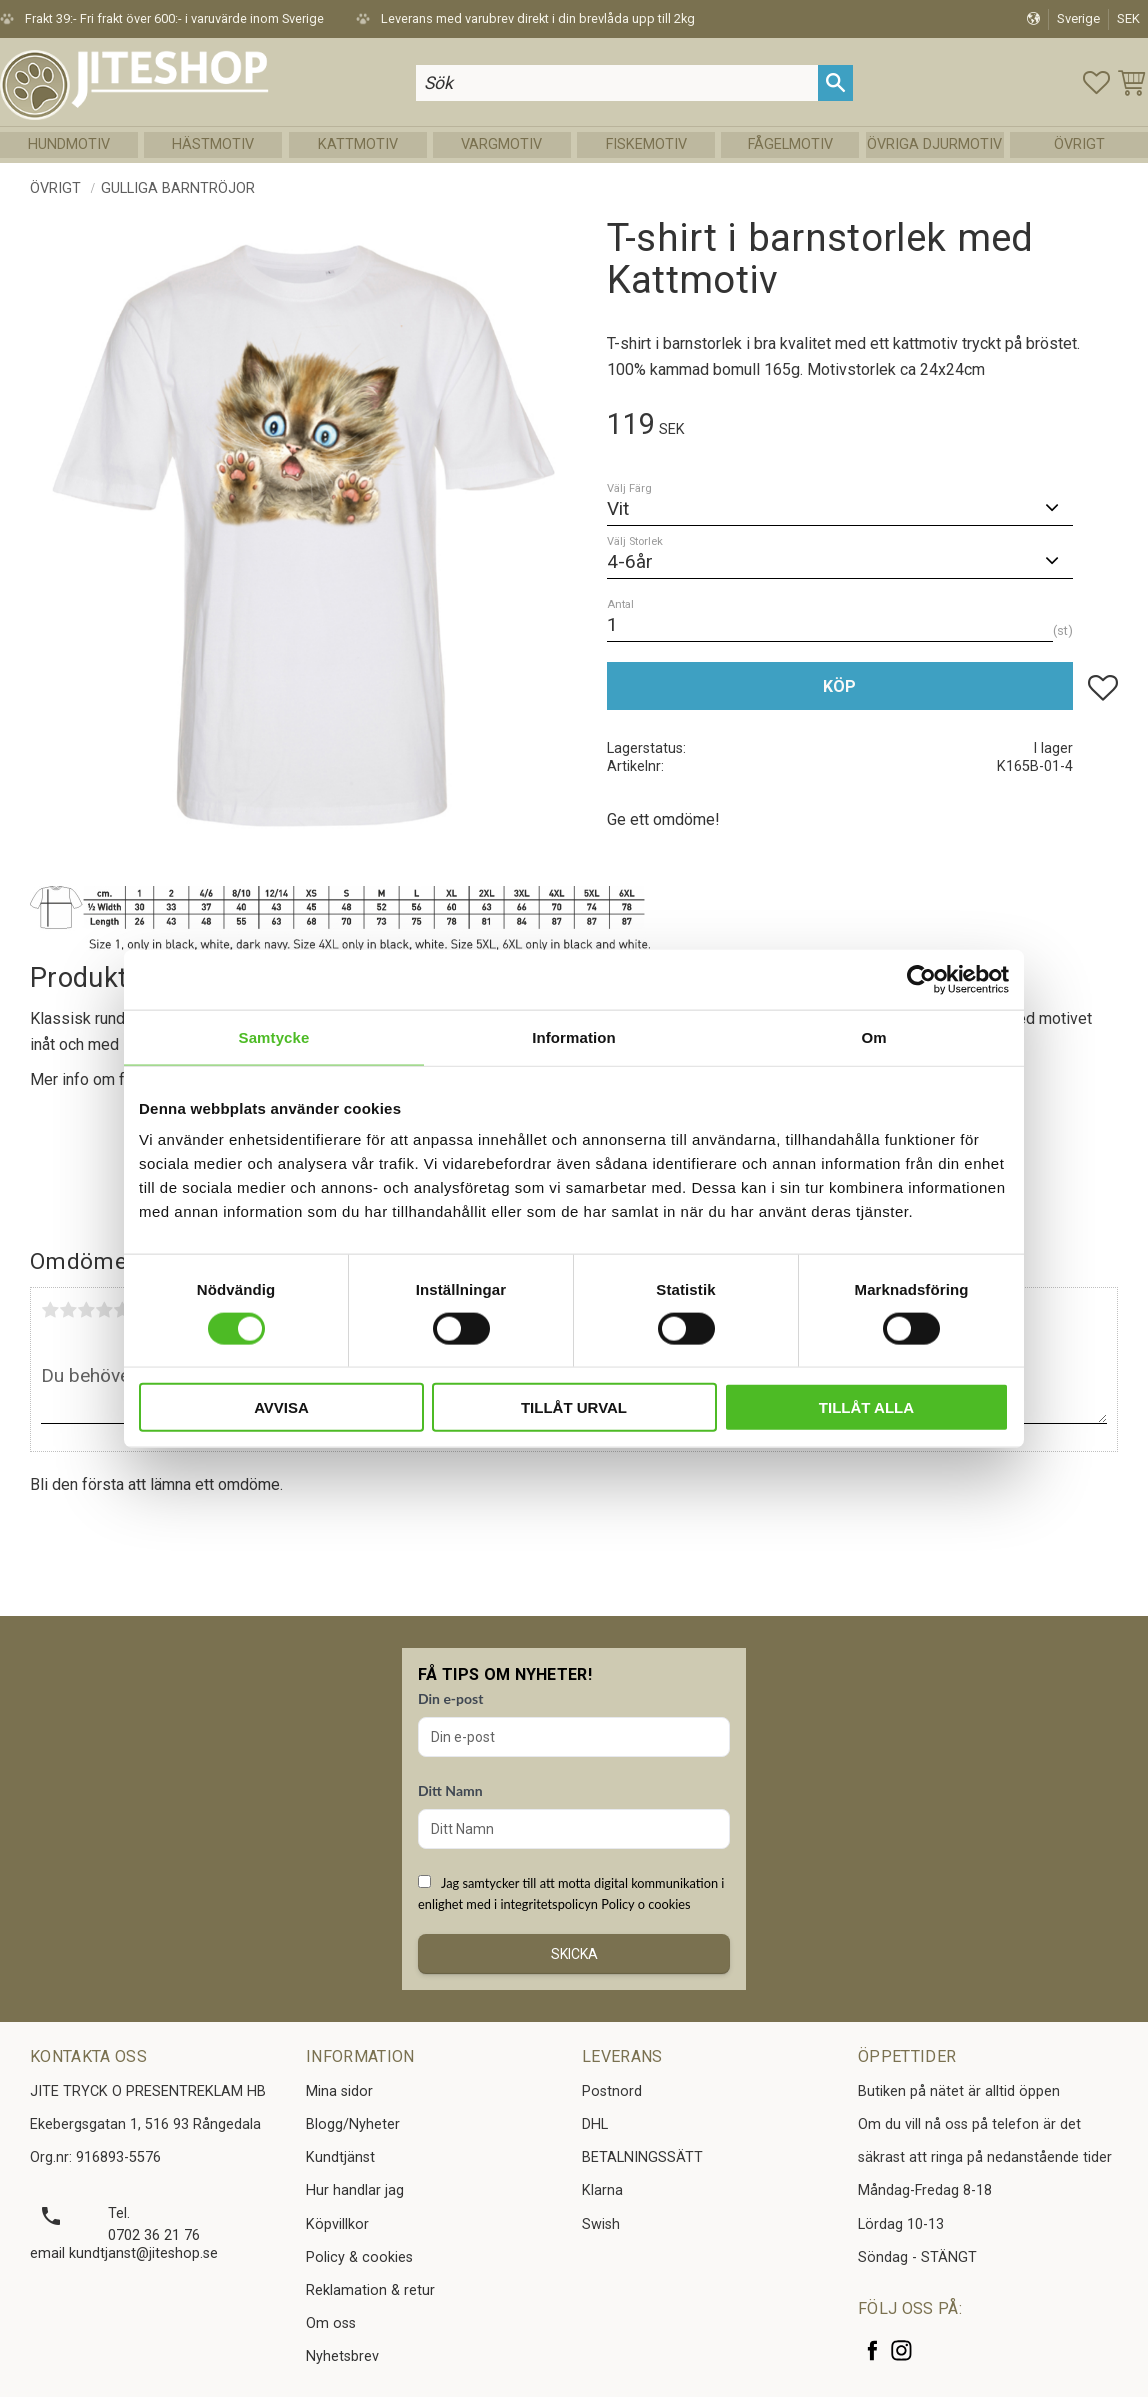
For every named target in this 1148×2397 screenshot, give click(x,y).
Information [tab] (574, 1036)
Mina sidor (339, 2091)
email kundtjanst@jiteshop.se (124, 2253)
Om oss (331, 2323)
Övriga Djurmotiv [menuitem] (934, 144)
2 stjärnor (68, 1310)
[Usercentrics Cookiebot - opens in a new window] (921, 979)
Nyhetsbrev (342, 2356)
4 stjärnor (104, 1310)
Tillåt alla (866, 1407)
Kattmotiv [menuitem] (358, 144)
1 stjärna (50, 1310)
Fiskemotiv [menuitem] (646, 144)
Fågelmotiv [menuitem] (790, 144)
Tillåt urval (574, 1407)
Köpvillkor (337, 2224)
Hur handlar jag (355, 2190)
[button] (1096, 82)
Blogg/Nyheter (353, 2124)
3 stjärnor (86, 1310)
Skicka (574, 1954)
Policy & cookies (359, 2257)
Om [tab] (873, 1036)
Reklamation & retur (370, 2290)
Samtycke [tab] (274, 1036)
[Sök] (835, 82)
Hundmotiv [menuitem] (69, 144)
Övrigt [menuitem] (1079, 144)
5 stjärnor (122, 1310)
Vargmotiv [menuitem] (501, 144)
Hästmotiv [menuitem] (213, 144)
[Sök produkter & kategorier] (617, 82)
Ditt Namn (450, 1790)
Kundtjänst (340, 2157)
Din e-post (450, 1698)
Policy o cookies (645, 1904)
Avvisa (281, 1407)
